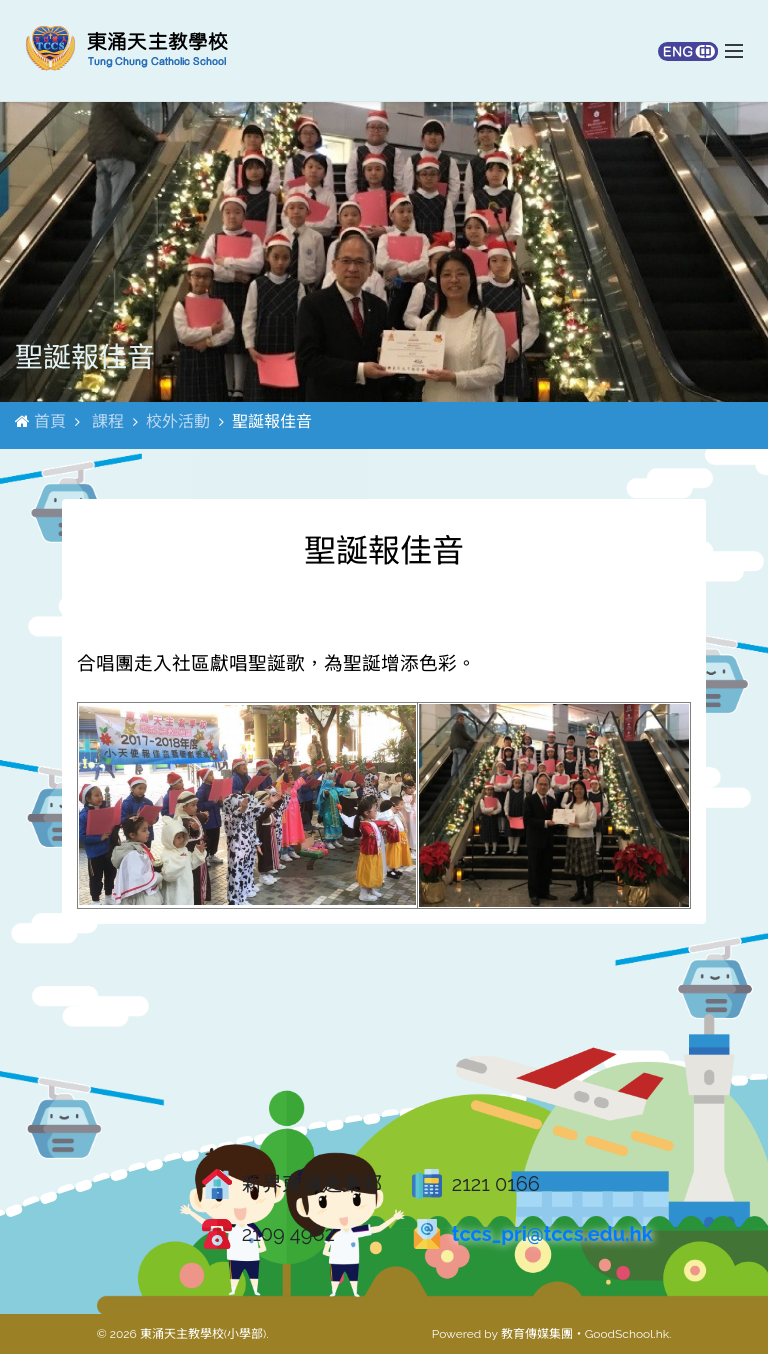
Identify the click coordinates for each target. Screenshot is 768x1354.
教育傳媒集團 (537, 1334)
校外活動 (178, 421)
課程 (108, 421)
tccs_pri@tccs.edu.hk (552, 1234)
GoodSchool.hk (627, 1334)
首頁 (50, 421)
